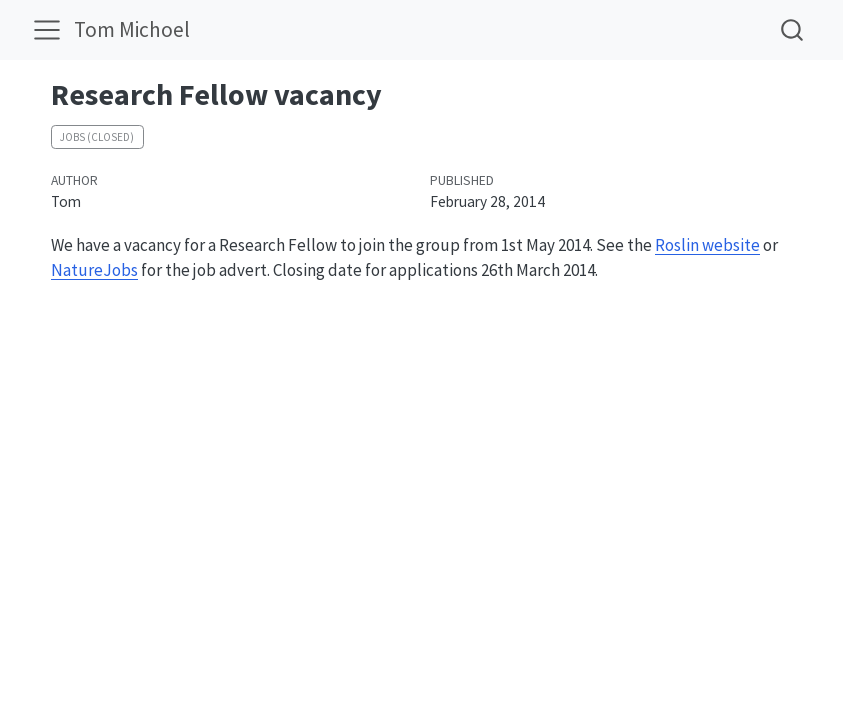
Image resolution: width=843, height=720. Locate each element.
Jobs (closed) (97, 137)
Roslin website (707, 245)
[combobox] (793, 29)
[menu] (47, 30)
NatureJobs (94, 270)
